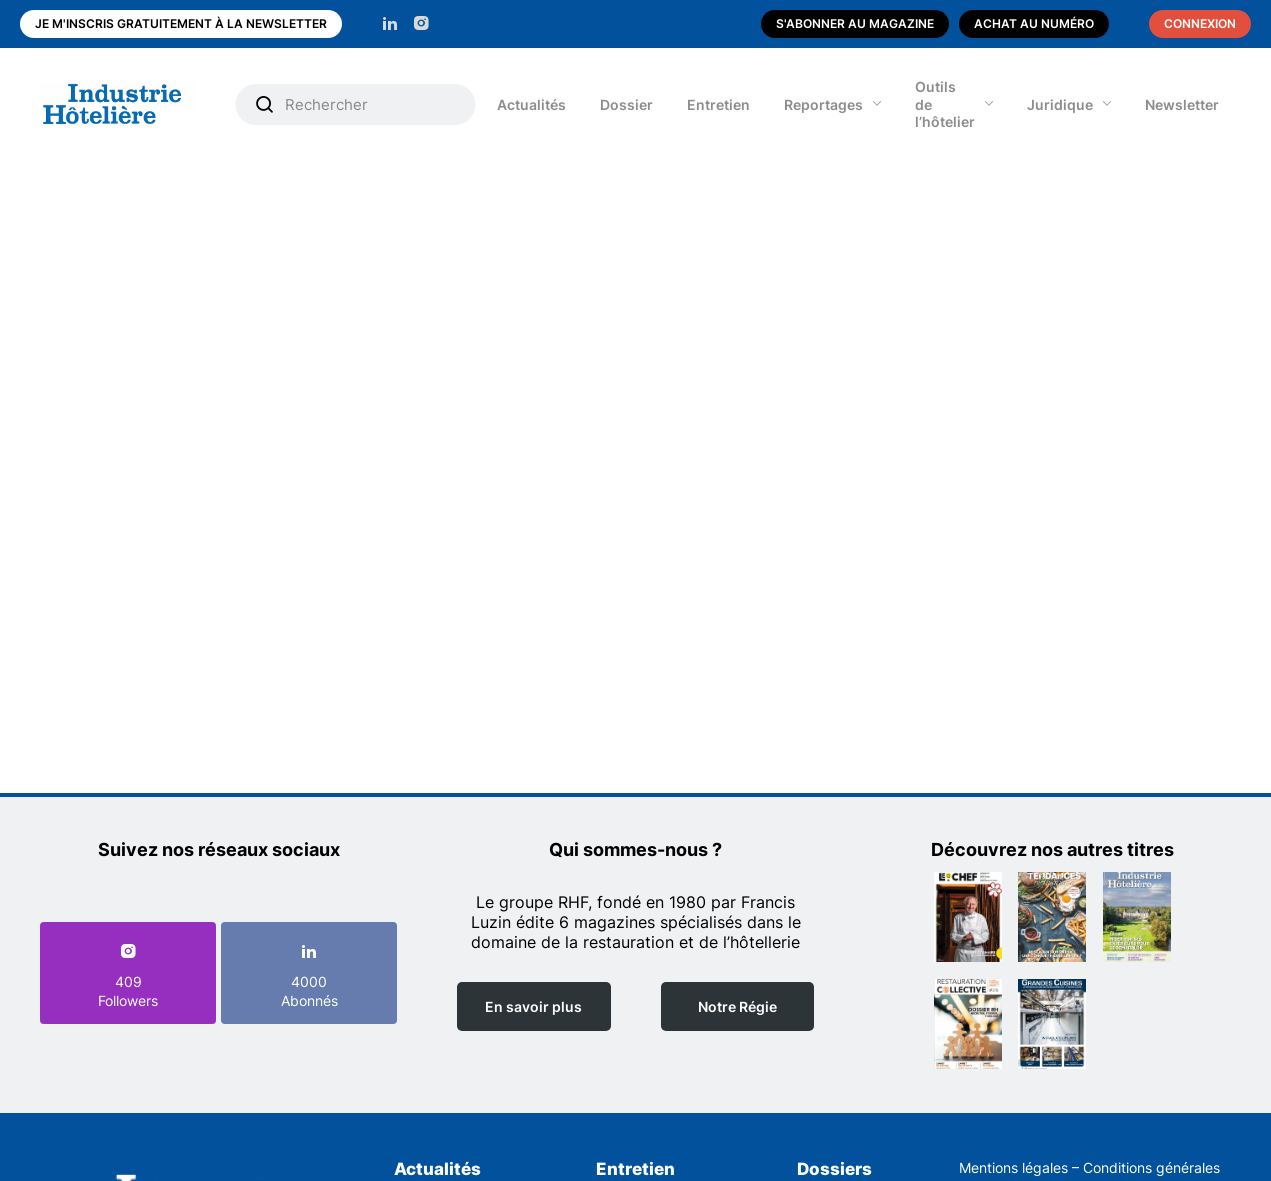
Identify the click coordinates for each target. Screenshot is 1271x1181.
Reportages (823, 104)
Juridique (1060, 104)
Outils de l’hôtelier (945, 104)
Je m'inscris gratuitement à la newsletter (181, 23)
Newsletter (1182, 104)
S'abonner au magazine (855, 23)
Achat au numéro (1034, 23)
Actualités (531, 104)
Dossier (626, 104)
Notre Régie (737, 1006)
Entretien (718, 104)
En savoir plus (533, 1006)
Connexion (1200, 23)
